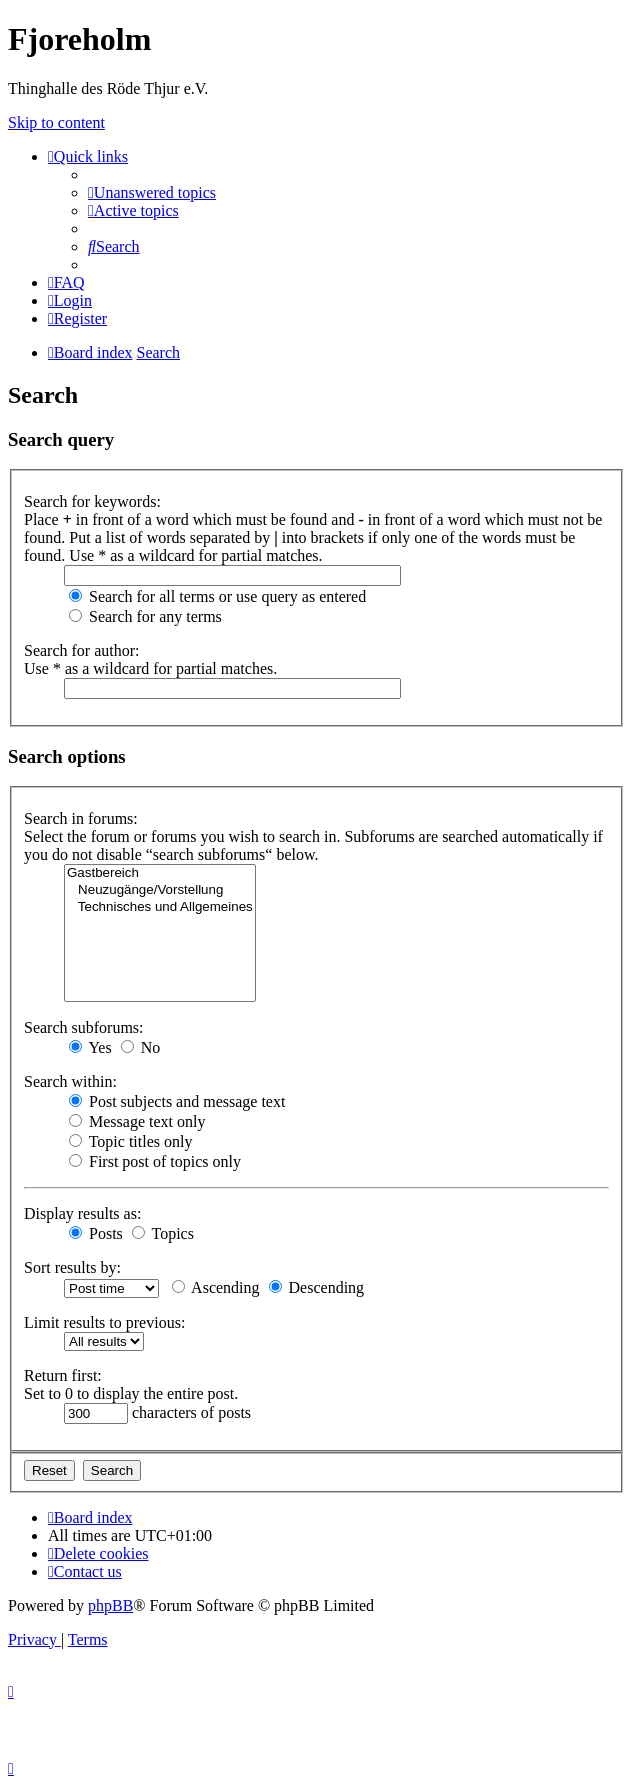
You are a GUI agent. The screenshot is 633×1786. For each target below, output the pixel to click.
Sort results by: (72, 1267)
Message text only (137, 1121)
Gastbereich (160, 873)
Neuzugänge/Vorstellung (160, 890)
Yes (90, 1047)
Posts (96, 1233)
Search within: (70, 1081)
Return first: (63, 1375)
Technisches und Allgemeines (160, 907)
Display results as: (82, 1213)
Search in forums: (81, 818)
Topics (163, 1233)
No (141, 1047)
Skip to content (56, 122)
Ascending (216, 1287)
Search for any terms (145, 616)
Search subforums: (84, 1027)
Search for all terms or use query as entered (217, 596)
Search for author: (82, 650)
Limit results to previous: (104, 1322)
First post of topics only (155, 1161)
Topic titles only (130, 1141)
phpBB (110, 1605)
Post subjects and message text (177, 1101)
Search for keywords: (92, 501)
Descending (317, 1287)
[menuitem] (152, 192)
